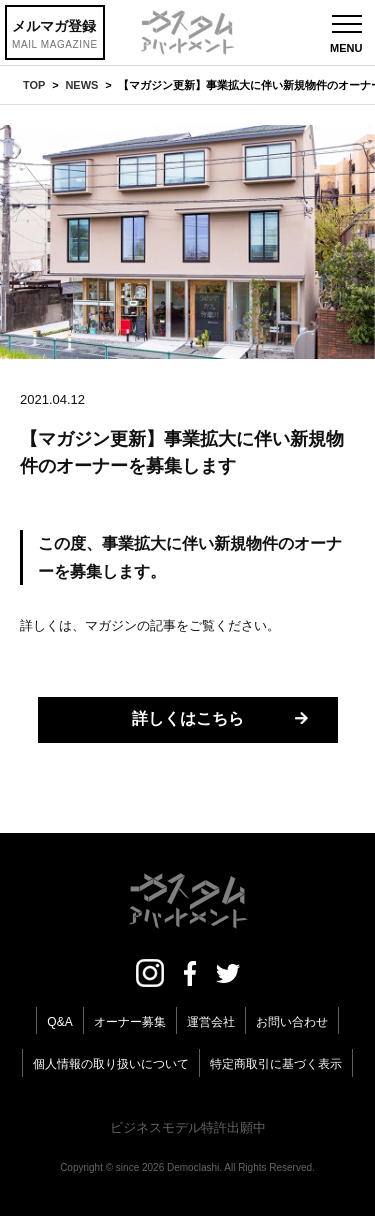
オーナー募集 (130, 1022)
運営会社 (211, 1022)
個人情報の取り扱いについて (111, 1064)
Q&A (59, 1022)
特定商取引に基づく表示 (276, 1064)
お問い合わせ (292, 1022)
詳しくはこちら (188, 718)
